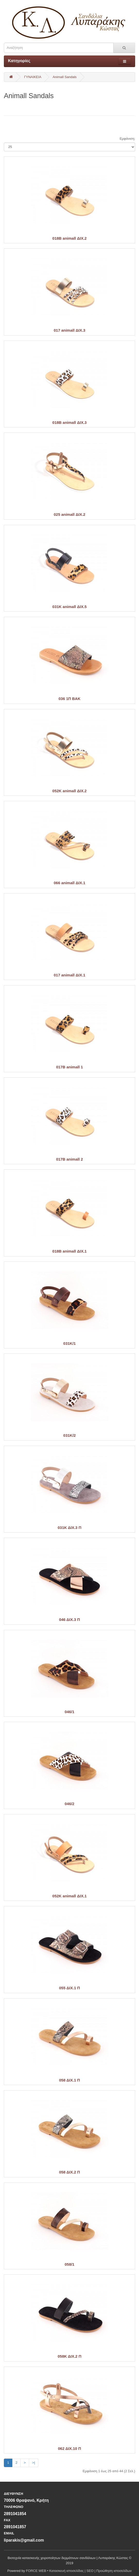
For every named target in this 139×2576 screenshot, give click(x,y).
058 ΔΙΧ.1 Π (69, 2080)
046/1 (69, 1712)
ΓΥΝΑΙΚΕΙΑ (32, 77)
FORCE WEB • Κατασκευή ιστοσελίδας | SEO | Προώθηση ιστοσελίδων (79, 2571)
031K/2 (69, 1435)
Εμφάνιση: (127, 139)
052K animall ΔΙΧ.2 (69, 791)
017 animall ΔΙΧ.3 (69, 330)
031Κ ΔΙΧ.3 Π (69, 1527)
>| (33, 2463)
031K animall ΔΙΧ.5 (69, 606)
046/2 (69, 1804)
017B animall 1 (69, 1067)
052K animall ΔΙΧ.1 (69, 1896)
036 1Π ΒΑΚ (69, 698)
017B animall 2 (69, 1159)
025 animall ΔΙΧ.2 (69, 514)
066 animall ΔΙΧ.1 (69, 883)
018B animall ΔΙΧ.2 (69, 238)
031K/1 (69, 1343)
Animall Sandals (64, 77)
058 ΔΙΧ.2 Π (69, 2172)
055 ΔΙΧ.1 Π (69, 1988)
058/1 (69, 2264)
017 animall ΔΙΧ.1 (69, 975)
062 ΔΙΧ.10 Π (69, 2448)
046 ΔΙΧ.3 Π (69, 1619)
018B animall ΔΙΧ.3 (69, 422)
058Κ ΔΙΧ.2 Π (69, 2356)
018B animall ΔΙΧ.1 (69, 1251)
